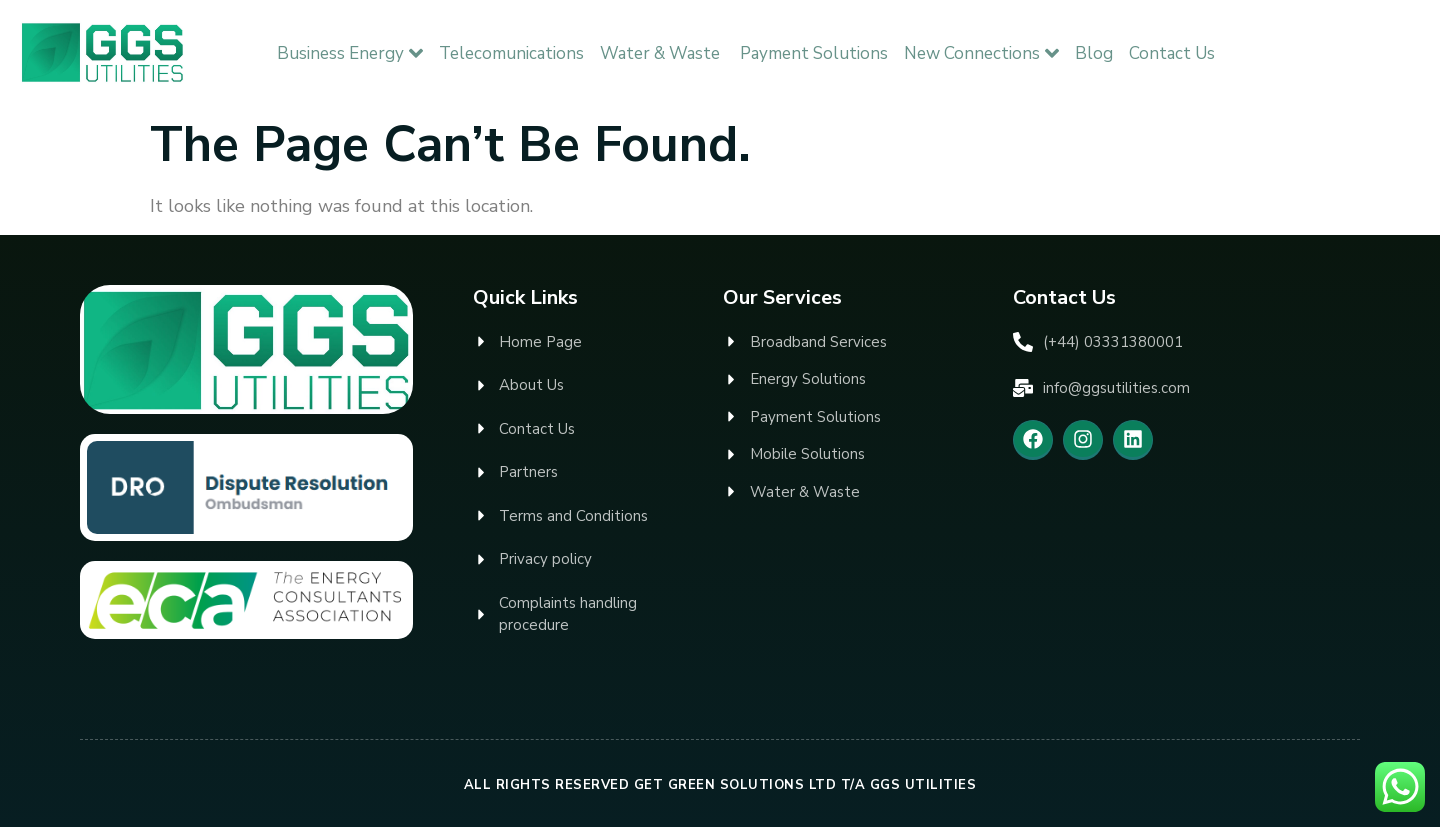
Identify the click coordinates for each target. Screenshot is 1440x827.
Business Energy (350, 53)
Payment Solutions (814, 53)
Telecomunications (511, 53)
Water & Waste (662, 53)
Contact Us (1172, 53)
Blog (1094, 53)
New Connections (981, 53)
